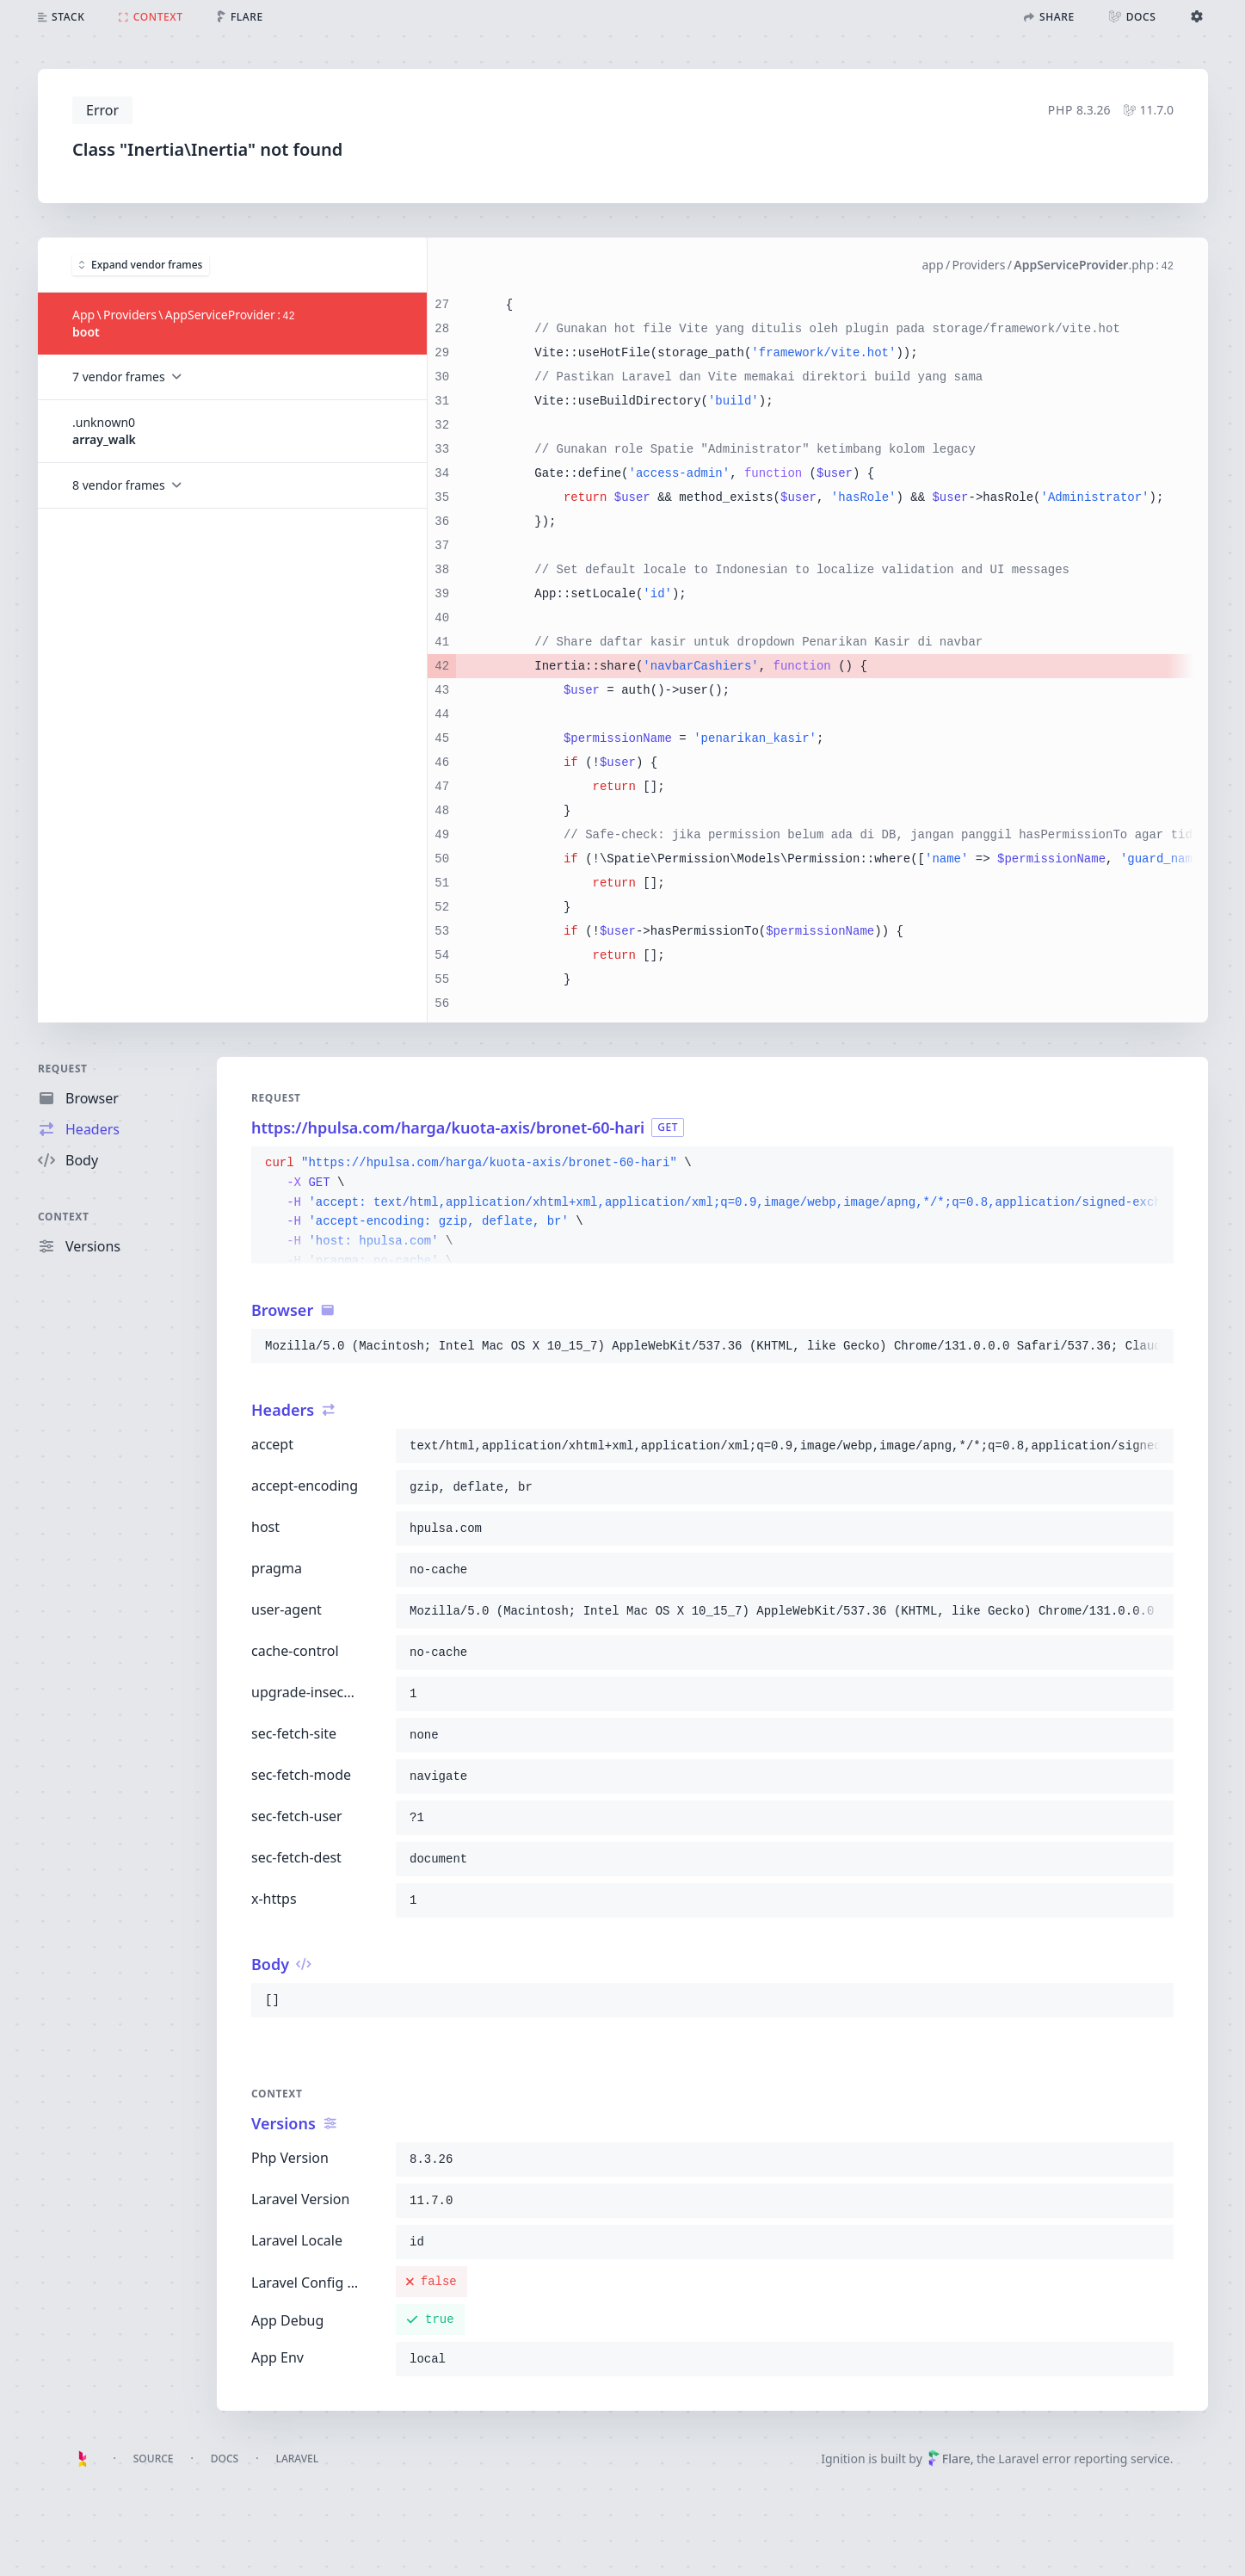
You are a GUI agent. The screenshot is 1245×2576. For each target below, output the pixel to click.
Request (63, 1068)
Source (153, 2458)
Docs (224, 2458)
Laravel (296, 2458)
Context (63, 1216)
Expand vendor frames (140, 263)
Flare (949, 2458)
